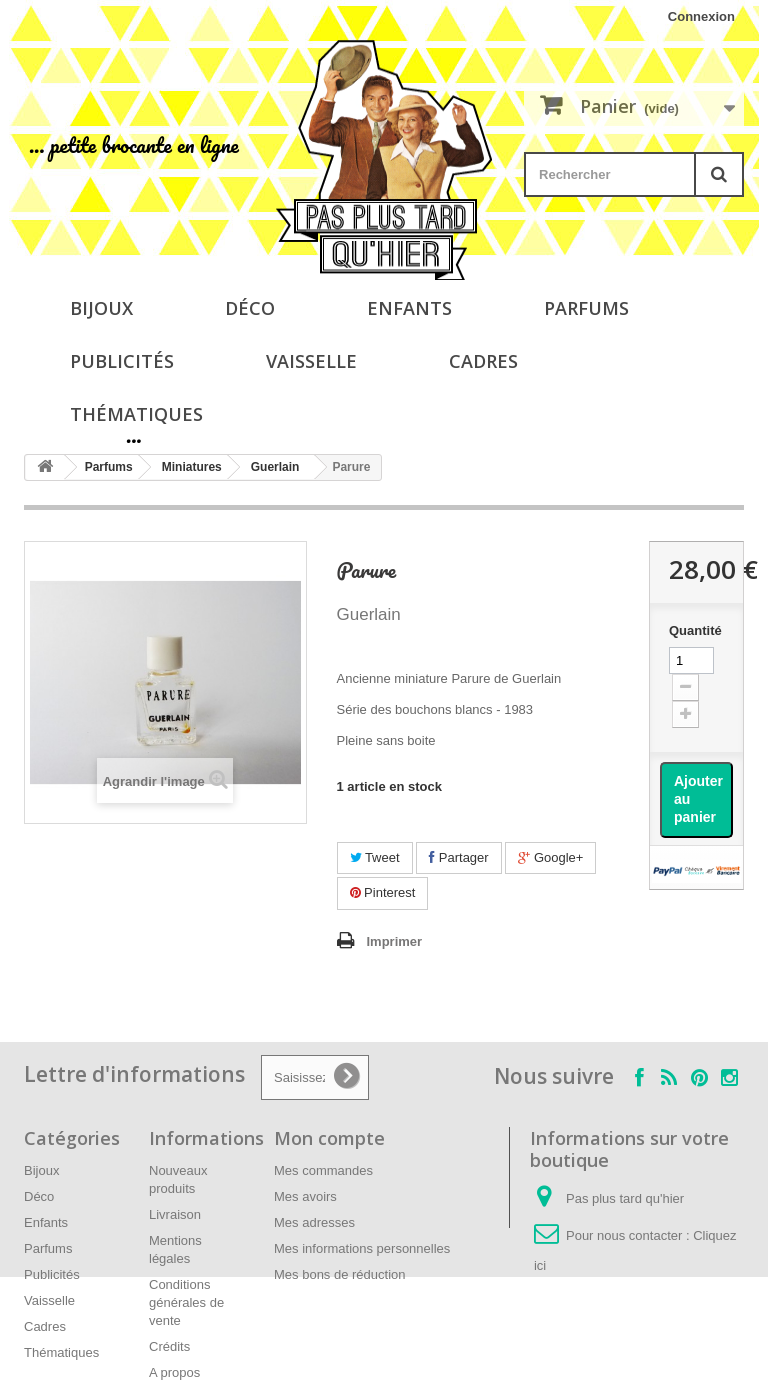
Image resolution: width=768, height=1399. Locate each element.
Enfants (409, 308)
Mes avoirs (305, 1196)
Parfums (586, 308)
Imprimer (395, 941)
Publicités (122, 361)
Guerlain (275, 467)
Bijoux (101, 308)
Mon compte (329, 1138)
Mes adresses (314, 1222)
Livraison (175, 1214)
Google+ (550, 857)
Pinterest (383, 892)
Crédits (169, 1346)
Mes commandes (323, 1170)
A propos (174, 1372)
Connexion (701, 16)
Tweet (375, 857)
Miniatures (192, 467)
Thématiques (136, 414)
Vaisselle (311, 361)
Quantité (695, 630)
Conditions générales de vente (186, 1302)
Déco (250, 308)
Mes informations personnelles (362, 1248)
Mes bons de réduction (340, 1274)
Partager (458, 857)
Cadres (483, 361)
